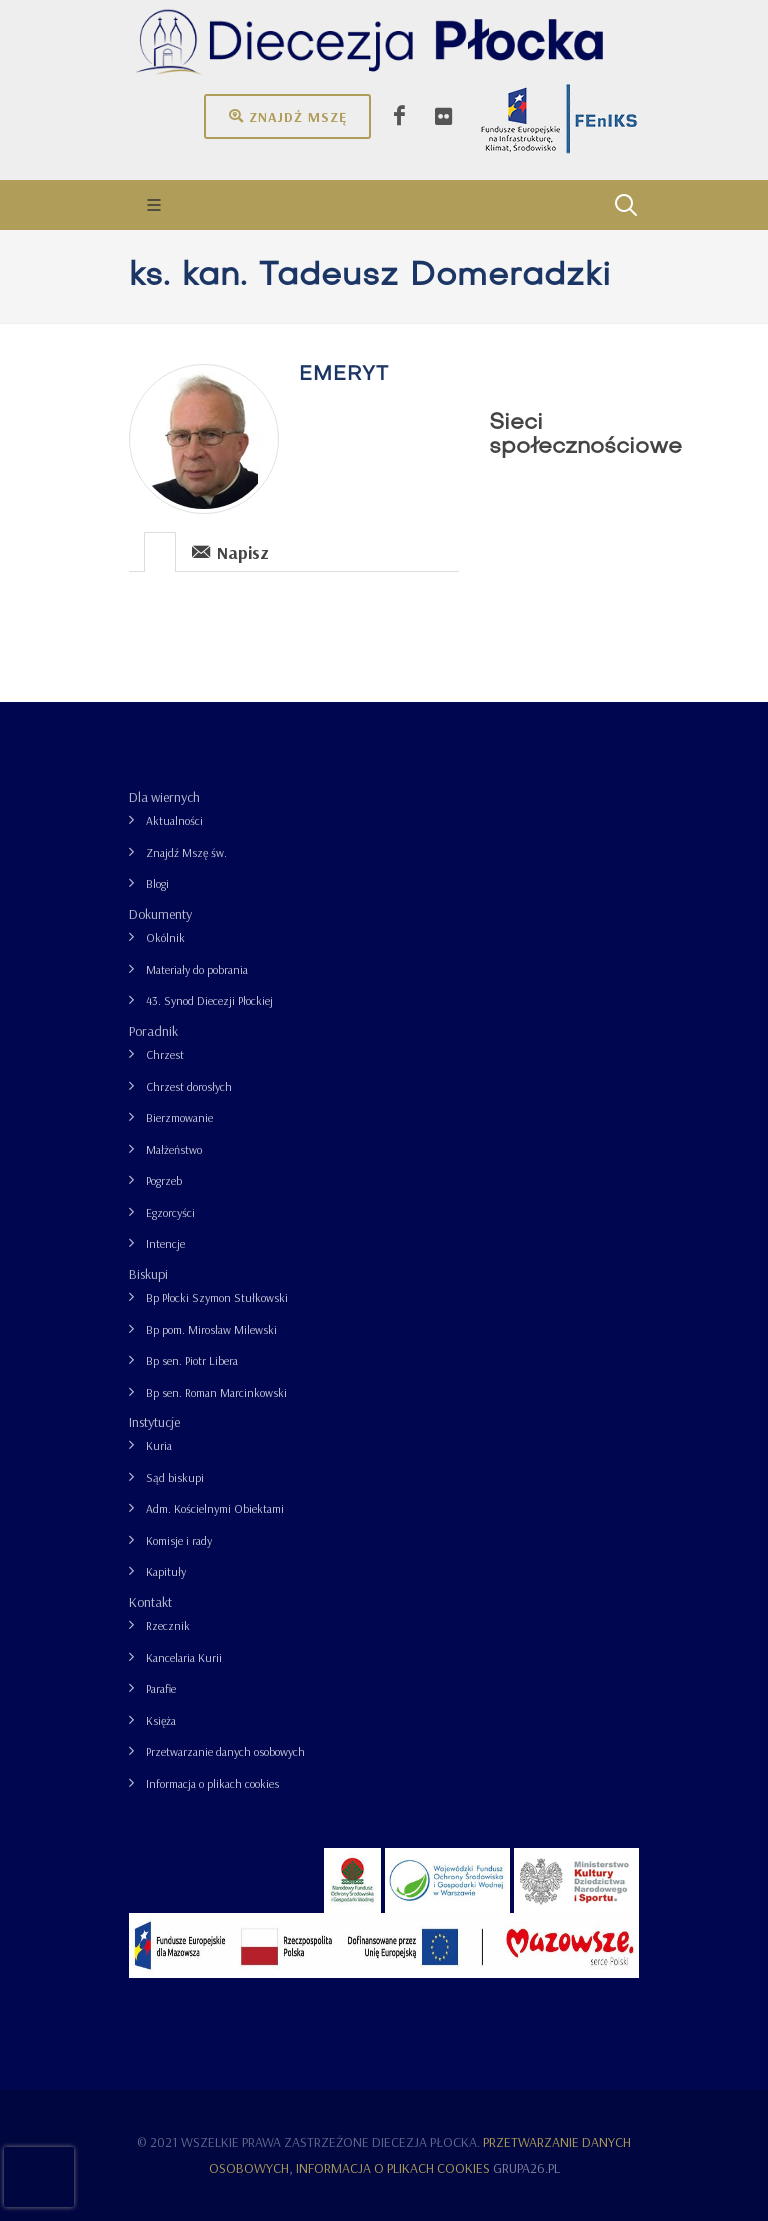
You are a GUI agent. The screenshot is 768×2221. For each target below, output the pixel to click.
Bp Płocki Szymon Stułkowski (217, 1297)
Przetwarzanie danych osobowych (225, 1751)
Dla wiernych (164, 797)
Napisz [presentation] (230, 551)
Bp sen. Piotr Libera (192, 1360)
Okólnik (165, 937)
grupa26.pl (526, 2168)
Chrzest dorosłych (189, 1086)
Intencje (165, 1243)
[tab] (160, 550)
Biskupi (148, 1274)
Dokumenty (160, 914)
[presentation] (160, 552)
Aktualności (174, 820)
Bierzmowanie (179, 1117)
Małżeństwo (174, 1149)
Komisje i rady (179, 1540)
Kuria (159, 1445)
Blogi (157, 883)
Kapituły (166, 1571)
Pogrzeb (164, 1180)
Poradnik (153, 1031)
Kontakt (150, 1602)
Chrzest (165, 1054)
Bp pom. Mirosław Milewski (211, 1329)
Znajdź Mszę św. (186, 852)
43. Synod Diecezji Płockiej (209, 1000)
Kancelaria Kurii (184, 1657)
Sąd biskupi (175, 1477)
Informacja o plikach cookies (212, 1783)
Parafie (161, 1688)
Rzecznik (168, 1625)
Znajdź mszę (287, 116)
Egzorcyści (170, 1212)
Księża (161, 1720)
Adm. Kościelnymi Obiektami (215, 1508)
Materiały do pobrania (197, 969)
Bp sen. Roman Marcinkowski (216, 1392)
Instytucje (154, 1422)
